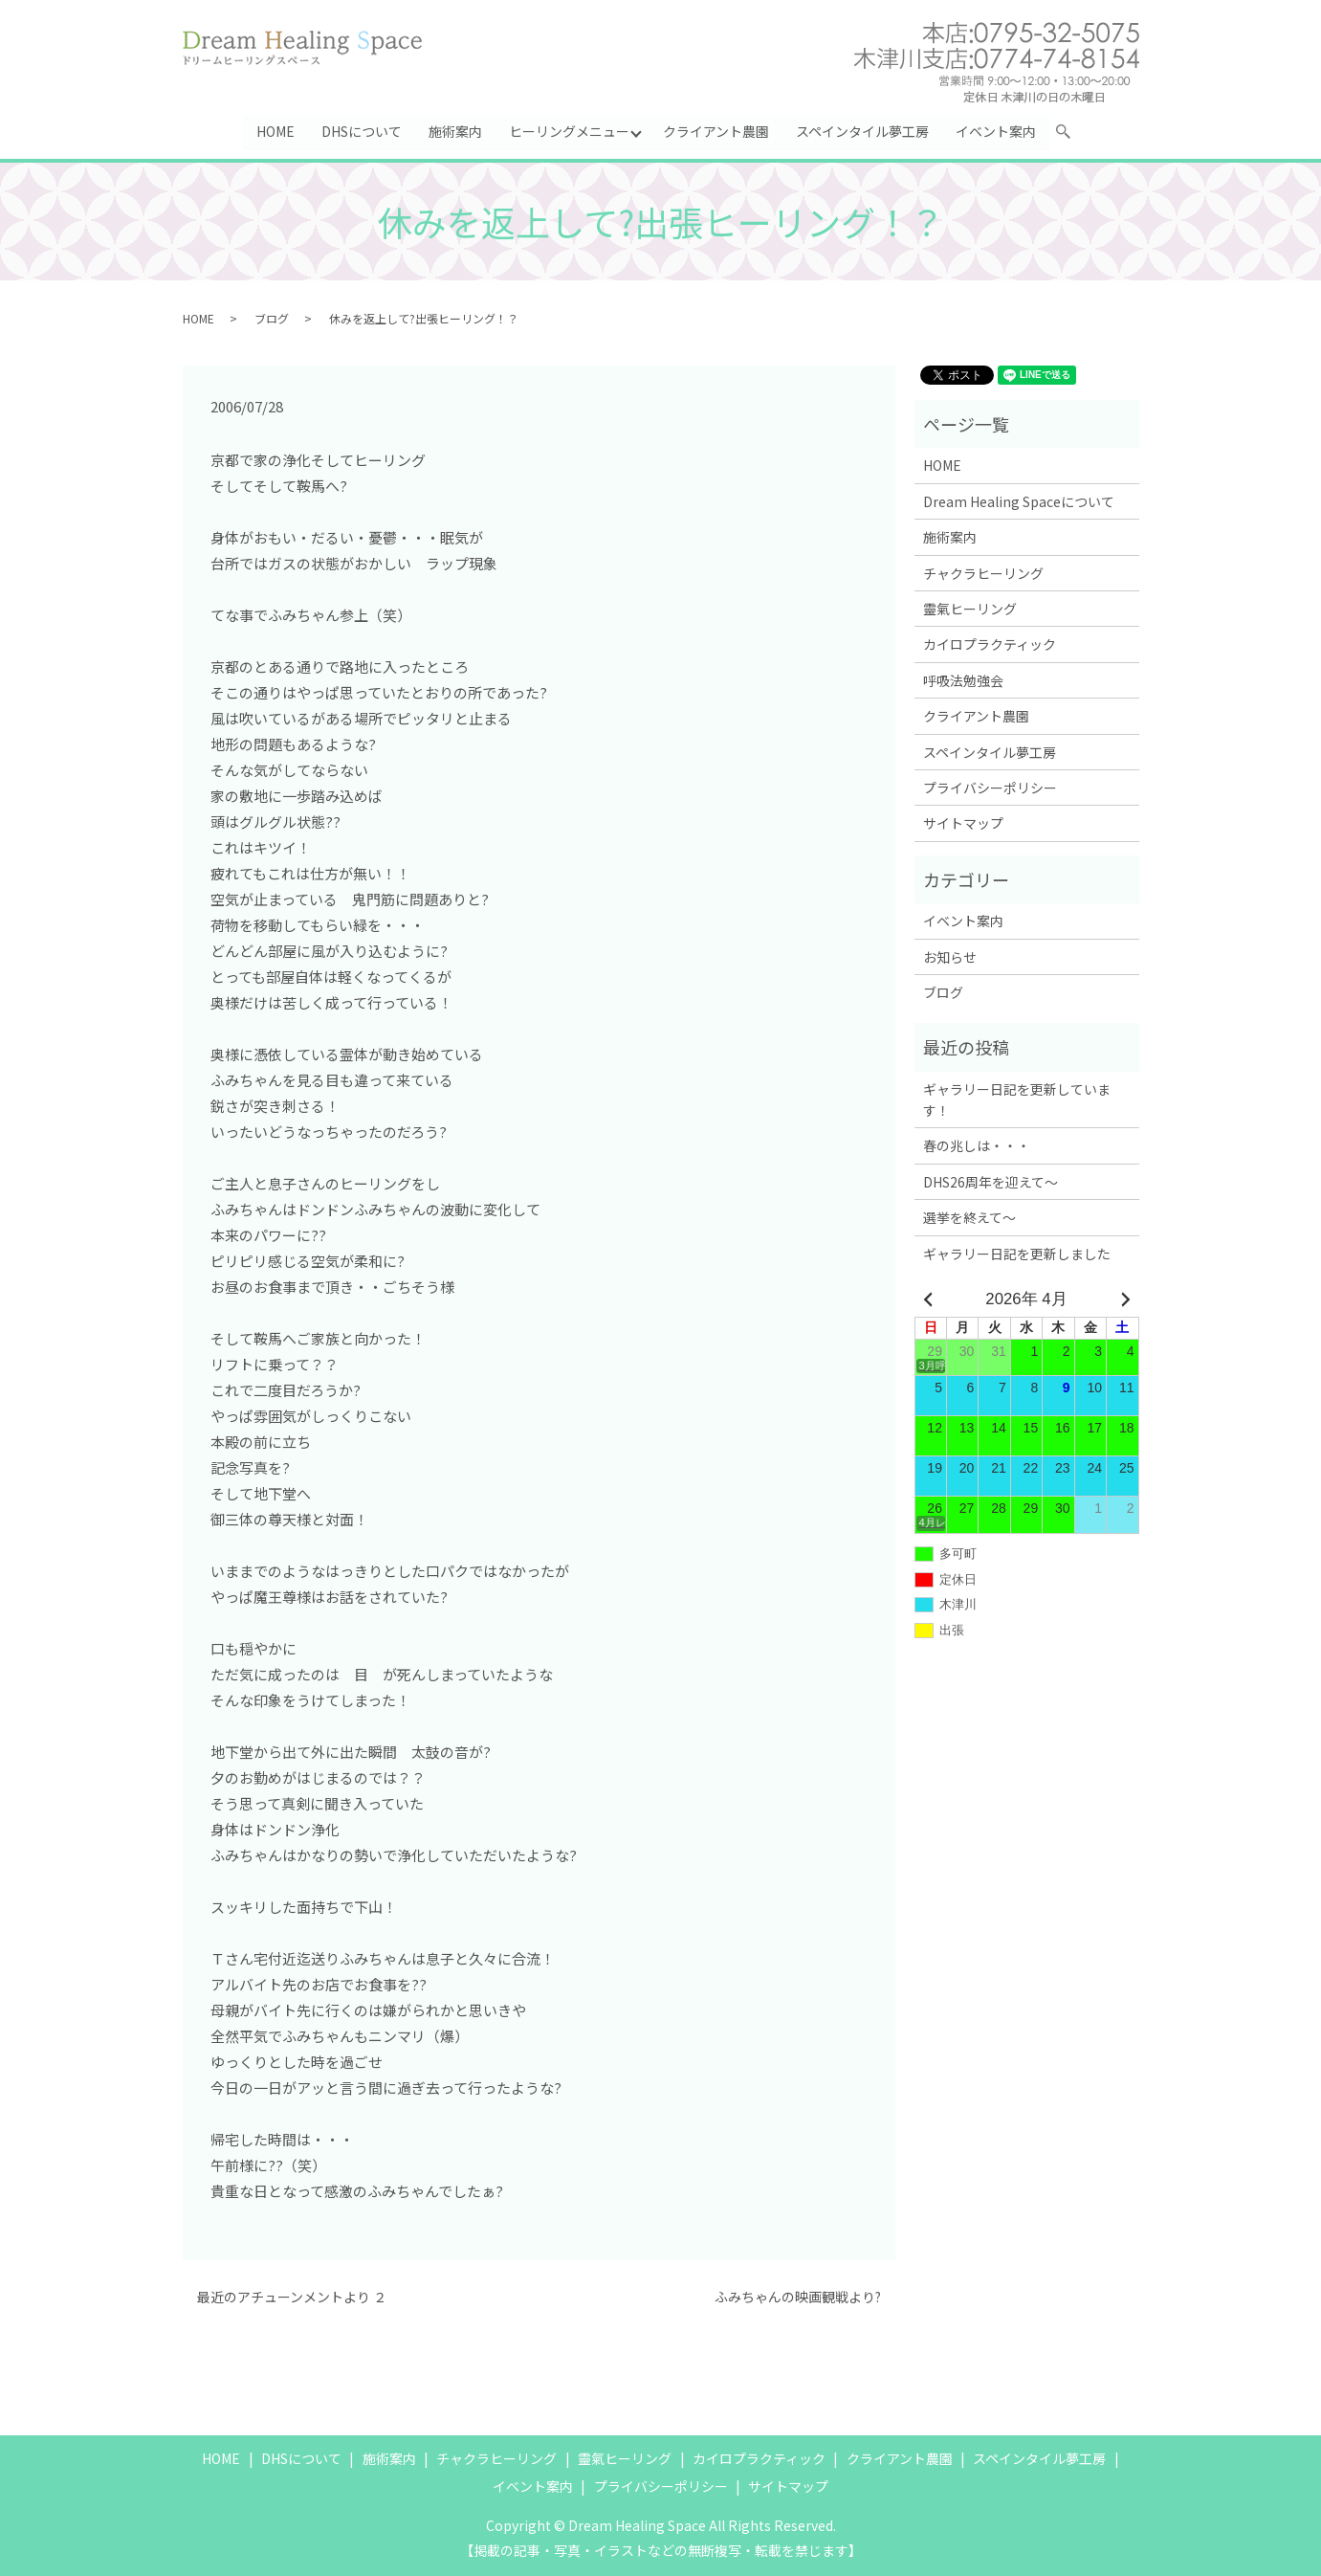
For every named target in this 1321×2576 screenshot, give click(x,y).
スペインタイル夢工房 (862, 131)
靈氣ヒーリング (970, 609)
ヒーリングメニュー (569, 131)
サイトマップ (963, 823)
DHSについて (361, 131)
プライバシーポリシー (990, 788)
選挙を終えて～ (969, 1218)
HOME (275, 131)
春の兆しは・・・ (976, 1146)
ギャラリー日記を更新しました (1017, 1253)
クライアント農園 (716, 131)
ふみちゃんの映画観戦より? (798, 2298)
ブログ (271, 318)
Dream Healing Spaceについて (1018, 501)
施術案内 (455, 131)
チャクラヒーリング (983, 573)
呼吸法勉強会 (963, 680)
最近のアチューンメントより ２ (291, 2298)
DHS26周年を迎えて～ (990, 1181)
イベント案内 (996, 131)
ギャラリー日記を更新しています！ (1017, 1099)
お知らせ (950, 956)
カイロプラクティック (989, 645)
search (1071, 134)
